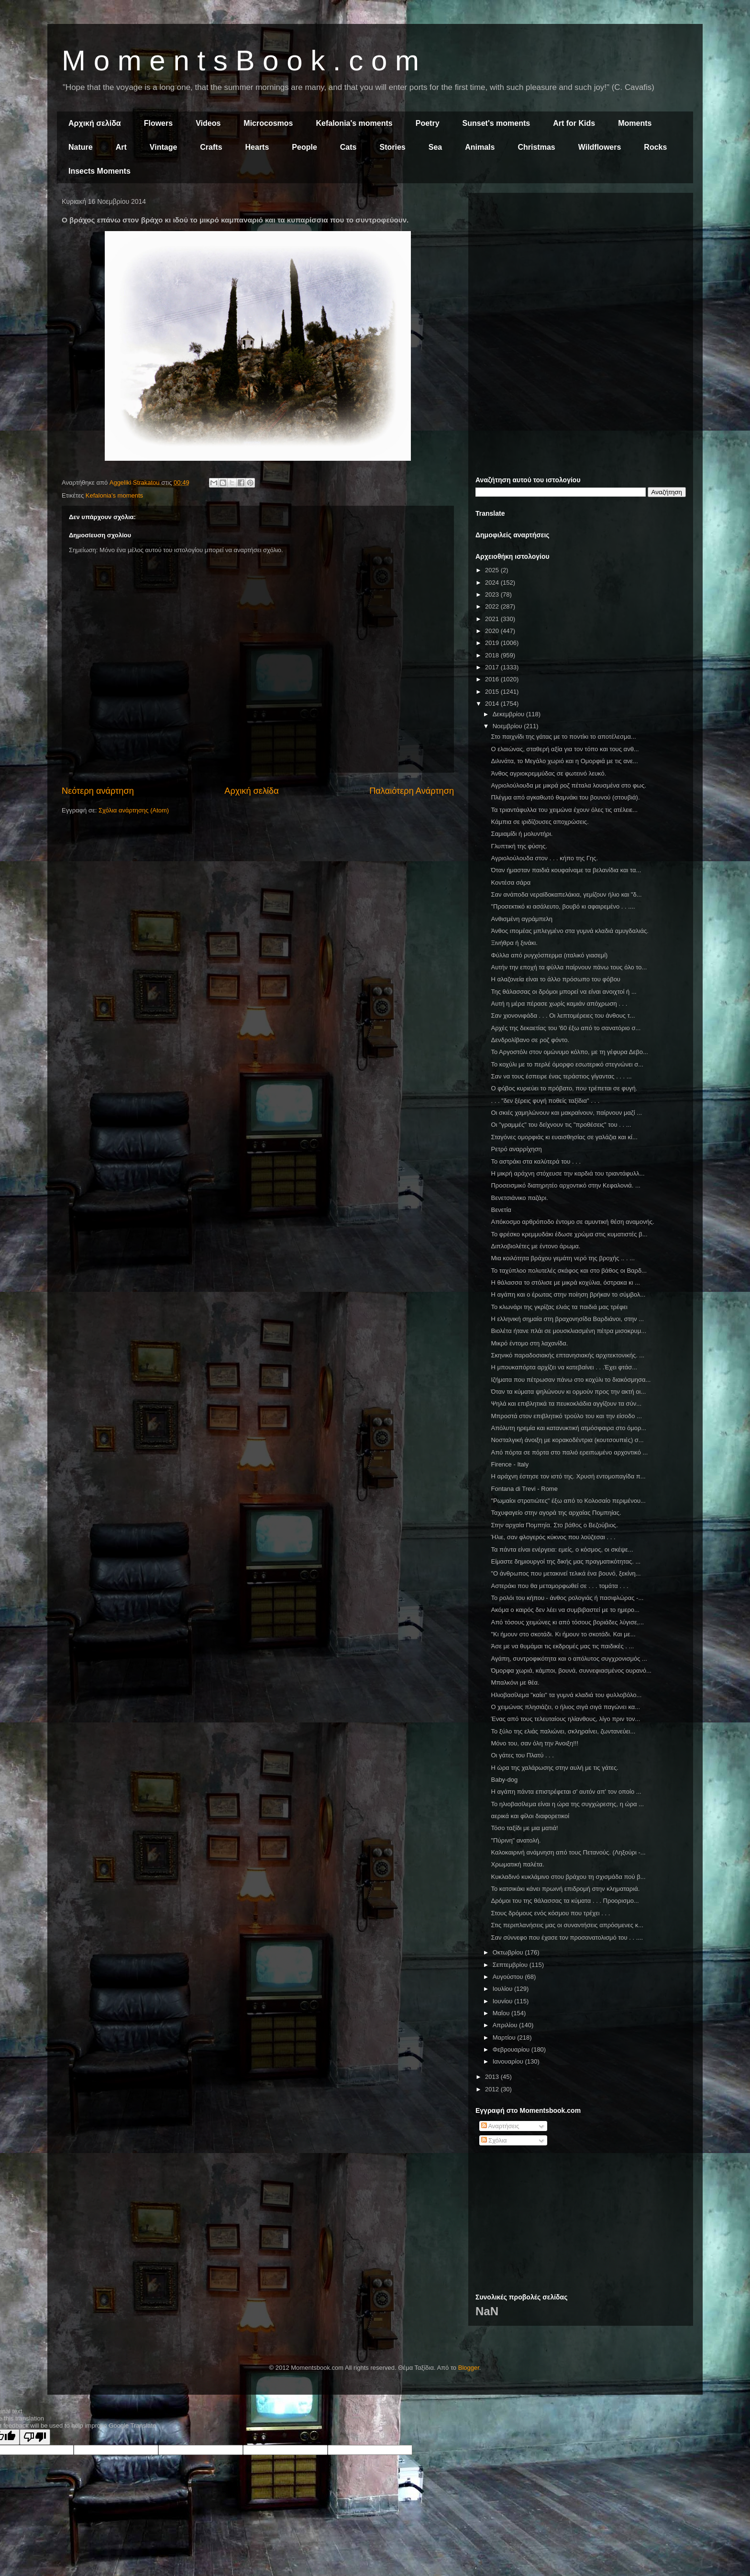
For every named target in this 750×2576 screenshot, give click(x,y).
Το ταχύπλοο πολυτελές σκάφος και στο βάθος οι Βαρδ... (569, 1270)
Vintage (163, 147)
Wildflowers (599, 147)
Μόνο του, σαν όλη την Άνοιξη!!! (534, 1743)
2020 (493, 630)
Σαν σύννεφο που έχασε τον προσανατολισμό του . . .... (567, 1937)
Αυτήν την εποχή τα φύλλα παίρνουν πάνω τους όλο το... (569, 967)
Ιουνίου (503, 2001)
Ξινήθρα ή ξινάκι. (514, 942)
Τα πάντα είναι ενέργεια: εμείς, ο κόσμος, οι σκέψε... (562, 1549)
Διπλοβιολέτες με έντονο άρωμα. (535, 1246)
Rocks (655, 147)
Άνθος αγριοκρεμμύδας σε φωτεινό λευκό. (548, 773)
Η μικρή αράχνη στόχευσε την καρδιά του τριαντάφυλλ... (567, 1173)
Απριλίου (506, 2025)
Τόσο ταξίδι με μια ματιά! (524, 1828)
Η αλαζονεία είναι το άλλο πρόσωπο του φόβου (555, 979)
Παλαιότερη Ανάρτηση (411, 791)
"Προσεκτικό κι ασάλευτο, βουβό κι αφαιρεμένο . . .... (563, 906)
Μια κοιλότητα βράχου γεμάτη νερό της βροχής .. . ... (563, 1258)
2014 (493, 703)
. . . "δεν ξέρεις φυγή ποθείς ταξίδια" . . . (545, 1100)
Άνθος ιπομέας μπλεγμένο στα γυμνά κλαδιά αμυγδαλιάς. (569, 930)
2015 (493, 691)
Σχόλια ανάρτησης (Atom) (134, 810)
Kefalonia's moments (354, 123)
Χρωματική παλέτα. (517, 1864)
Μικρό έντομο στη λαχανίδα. (529, 1343)
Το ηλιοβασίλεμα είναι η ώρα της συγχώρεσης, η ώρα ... (567, 1804)
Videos (208, 123)
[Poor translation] (35, 2437)
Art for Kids (574, 123)
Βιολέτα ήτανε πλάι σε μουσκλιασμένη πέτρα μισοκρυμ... (568, 1330)
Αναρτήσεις (500, 2126)
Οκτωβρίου (509, 1952)
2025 (493, 570)
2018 (493, 655)
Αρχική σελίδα (94, 123)
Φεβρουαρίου (512, 2049)
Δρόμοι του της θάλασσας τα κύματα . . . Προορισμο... (565, 1900)
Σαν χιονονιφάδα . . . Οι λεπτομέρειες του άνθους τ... (563, 1015)
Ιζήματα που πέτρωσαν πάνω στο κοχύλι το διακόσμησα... (571, 1379)
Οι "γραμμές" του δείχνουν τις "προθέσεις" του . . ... (561, 1124)
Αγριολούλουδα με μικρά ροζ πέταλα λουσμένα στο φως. (568, 785)
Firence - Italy (510, 1464)
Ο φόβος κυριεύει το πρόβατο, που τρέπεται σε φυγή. (564, 1088)
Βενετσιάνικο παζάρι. (519, 1197)
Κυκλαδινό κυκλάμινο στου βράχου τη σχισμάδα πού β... (568, 1876)
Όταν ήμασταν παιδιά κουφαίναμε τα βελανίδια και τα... (566, 870)
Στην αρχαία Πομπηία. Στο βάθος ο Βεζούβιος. (554, 1525)
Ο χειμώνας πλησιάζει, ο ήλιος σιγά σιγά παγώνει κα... (565, 1706)
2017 (493, 667)
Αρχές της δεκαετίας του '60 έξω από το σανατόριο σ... (565, 1028)
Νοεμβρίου (508, 726)
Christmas (536, 147)
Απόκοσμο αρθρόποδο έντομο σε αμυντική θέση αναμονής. (572, 1221)
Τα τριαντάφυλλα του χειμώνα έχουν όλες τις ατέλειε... (564, 809)
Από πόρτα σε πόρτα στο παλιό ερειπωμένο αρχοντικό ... (569, 1452)
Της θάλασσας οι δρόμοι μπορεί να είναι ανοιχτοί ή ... (563, 991)
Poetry (428, 123)
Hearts (257, 147)
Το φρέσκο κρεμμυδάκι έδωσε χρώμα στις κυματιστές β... (569, 1234)
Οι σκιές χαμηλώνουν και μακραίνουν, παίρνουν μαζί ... (566, 1112)
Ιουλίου (503, 1988)
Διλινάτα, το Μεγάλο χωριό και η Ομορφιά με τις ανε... (564, 761)
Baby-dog (504, 1779)
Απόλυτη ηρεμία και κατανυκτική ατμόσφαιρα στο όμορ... (568, 1428)
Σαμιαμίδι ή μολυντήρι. (521, 833)
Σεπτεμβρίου (511, 1964)
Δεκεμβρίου (509, 714)
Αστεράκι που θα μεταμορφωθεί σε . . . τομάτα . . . (559, 1585)
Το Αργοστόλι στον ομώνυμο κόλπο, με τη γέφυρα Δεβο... (569, 1051)
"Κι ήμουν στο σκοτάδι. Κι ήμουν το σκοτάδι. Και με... (563, 1634)
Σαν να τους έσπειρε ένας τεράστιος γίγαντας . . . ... (561, 1076)
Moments (634, 123)
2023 (493, 594)
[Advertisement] (580, 267)
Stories (393, 147)
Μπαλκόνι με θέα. (515, 1682)
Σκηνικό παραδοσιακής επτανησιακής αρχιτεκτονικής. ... (567, 1355)
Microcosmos (268, 123)
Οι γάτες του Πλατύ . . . (522, 1755)
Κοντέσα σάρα (510, 882)
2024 (493, 582)
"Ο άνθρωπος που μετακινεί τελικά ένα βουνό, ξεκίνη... (565, 1573)
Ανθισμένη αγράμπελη (521, 918)
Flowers (158, 123)
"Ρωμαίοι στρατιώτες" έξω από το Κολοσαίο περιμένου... (568, 1500)
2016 (493, 679)
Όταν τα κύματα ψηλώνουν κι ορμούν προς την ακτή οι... (568, 1391)
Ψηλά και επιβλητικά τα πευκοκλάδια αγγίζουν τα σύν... (566, 1403)
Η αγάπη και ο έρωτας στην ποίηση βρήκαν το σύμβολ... (568, 1294)
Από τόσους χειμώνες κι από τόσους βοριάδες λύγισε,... (567, 1622)
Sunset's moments (496, 123)
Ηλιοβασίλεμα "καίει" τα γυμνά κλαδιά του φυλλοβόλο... (566, 1695)
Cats (348, 147)
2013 (493, 2076)
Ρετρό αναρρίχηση (516, 1149)
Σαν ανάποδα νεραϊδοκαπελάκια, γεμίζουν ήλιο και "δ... (566, 894)
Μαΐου (502, 2013)
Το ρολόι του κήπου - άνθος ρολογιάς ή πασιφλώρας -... (567, 1597)
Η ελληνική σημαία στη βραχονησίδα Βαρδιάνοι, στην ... (567, 1318)
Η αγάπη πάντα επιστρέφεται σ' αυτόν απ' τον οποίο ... (566, 1791)
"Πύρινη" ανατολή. (515, 1840)
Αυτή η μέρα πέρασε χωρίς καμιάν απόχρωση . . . (559, 1003)
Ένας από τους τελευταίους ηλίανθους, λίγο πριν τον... (565, 1718)
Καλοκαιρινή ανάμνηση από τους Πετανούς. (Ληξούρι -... (568, 1852)
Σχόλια (494, 2140)
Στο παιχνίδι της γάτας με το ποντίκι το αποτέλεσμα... (563, 736)
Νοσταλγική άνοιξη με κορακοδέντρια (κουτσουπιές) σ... (567, 1439)
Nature (80, 147)
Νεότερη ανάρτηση (98, 791)
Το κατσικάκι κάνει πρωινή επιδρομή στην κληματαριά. (565, 1888)
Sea (435, 147)
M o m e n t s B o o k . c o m (240, 60)
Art (121, 147)
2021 (493, 618)
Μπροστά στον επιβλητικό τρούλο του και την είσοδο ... (566, 1416)
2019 (493, 642)
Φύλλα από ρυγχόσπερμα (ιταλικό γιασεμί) (549, 955)
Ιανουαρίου (509, 2061)
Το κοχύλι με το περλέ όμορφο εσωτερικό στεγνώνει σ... (567, 1064)
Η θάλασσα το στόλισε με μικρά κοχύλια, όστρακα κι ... (565, 1282)
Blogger (468, 2367)
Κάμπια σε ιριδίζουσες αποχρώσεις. (539, 821)
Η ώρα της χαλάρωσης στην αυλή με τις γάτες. (554, 1767)
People (304, 147)
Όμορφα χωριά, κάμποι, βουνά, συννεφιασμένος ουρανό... (571, 1670)
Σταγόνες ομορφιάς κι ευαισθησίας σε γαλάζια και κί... (564, 1137)
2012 (493, 2089)
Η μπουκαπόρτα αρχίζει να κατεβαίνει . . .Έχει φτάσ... (564, 1367)
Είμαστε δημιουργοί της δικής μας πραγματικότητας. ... (565, 1561)
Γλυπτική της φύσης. (519, 846)
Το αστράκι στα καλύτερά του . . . (536, 1161)
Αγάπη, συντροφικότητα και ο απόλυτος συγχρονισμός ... (569, 1658)
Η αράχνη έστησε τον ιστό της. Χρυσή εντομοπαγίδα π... (568, 1476)
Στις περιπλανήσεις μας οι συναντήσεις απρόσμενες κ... (567, 1925)
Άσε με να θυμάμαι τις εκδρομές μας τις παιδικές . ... (562, 1646)
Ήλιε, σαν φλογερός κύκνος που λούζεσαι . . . (553, 1537)
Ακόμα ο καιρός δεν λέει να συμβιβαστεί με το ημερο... (565, 1609)
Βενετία (501, 1209)
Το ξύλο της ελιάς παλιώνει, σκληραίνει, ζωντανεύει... (563, 1731)
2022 (493, 606)
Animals (480, 147)
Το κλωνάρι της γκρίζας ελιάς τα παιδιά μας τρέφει (559, 1306)
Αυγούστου (509, 1976)
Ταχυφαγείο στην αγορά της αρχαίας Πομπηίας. (556, 1512)
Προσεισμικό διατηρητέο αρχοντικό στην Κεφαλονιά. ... (565, 1185)
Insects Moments (99, 171)
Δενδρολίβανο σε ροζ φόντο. (530, 1040)
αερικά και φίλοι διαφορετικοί (530, 1816)
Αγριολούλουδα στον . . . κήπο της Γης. (544, 858)
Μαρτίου (505, 2037)
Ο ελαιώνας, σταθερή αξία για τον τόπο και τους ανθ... (565, 749)
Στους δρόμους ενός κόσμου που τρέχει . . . (550, 1913)
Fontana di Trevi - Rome (524, 1488)
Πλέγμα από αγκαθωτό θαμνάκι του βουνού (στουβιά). (565, 797)
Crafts (211, 147)
